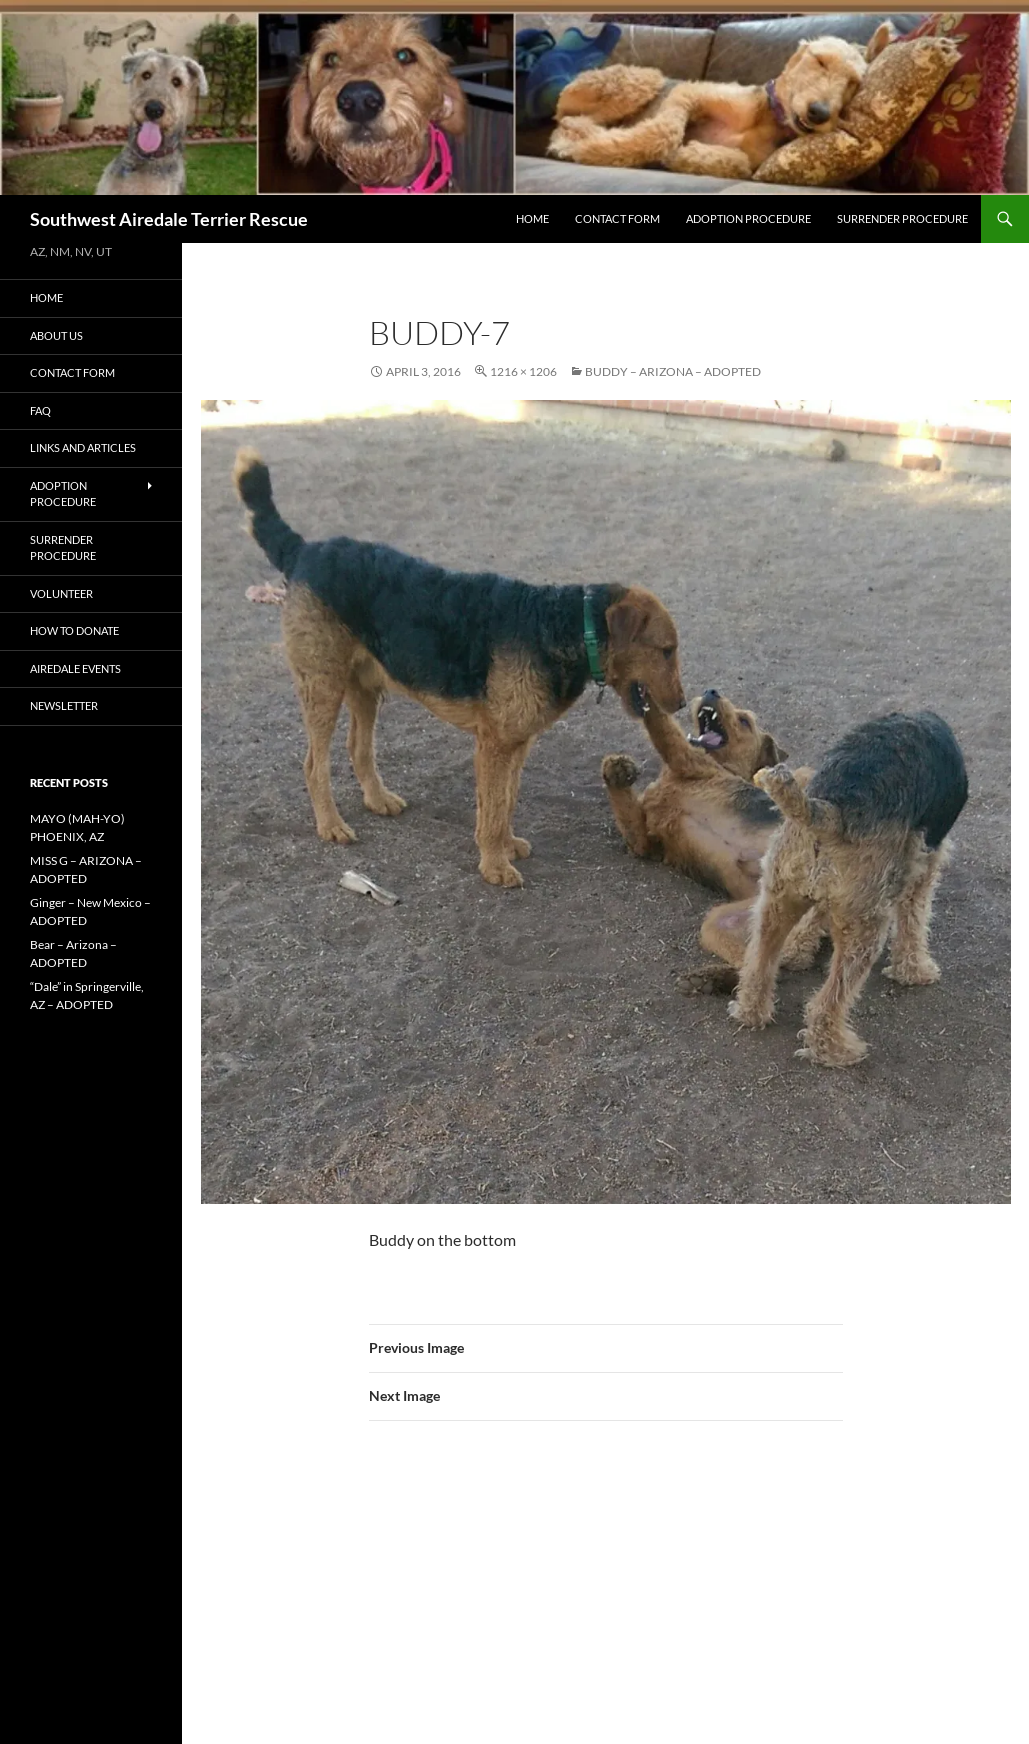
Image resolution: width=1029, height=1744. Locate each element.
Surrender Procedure (902, 218)
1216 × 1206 (523, 371)
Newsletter (64, 705)
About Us (56, 335)
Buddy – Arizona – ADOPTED (673, 371)
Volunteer (61, 593)
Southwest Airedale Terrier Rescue (169, 219)
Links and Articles (83, 447)
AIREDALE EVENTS (75, 668)
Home (532, 218)
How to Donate (74, 630)
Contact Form (617, 218)
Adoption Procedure (748, 218)
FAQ (40, 410)
